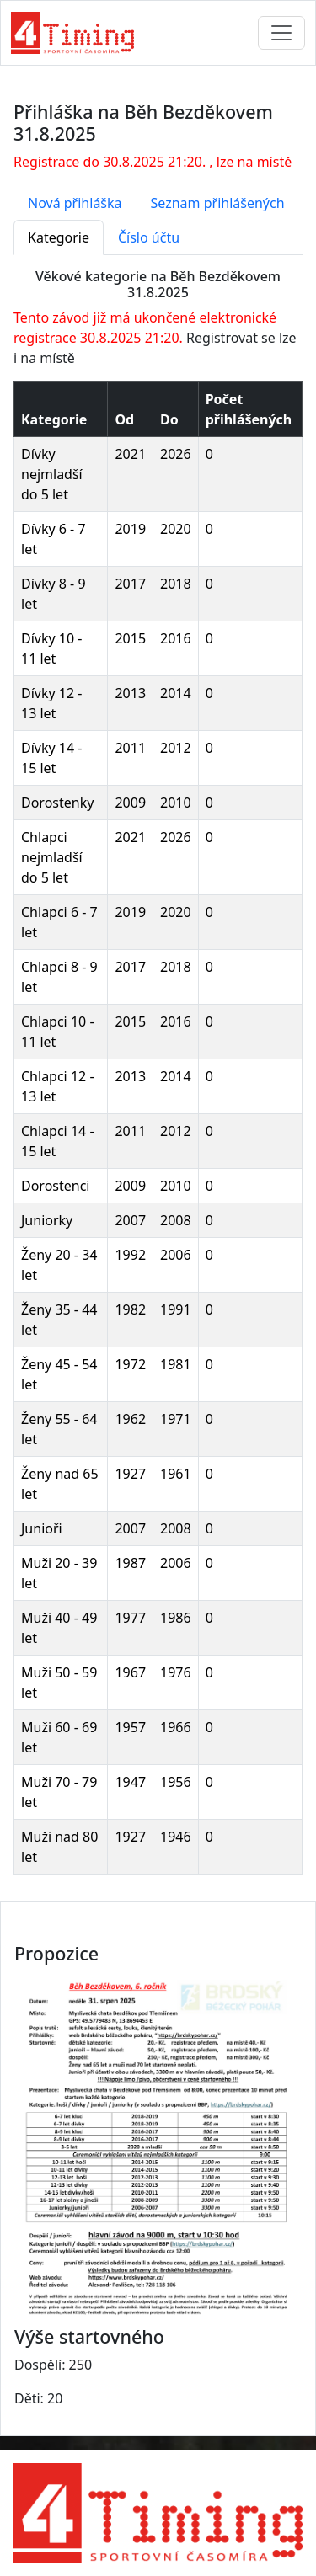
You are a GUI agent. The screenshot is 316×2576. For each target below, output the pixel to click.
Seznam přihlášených (218, 203)
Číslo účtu (148, 237)
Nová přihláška (75, 203)
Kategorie (58, 237)
